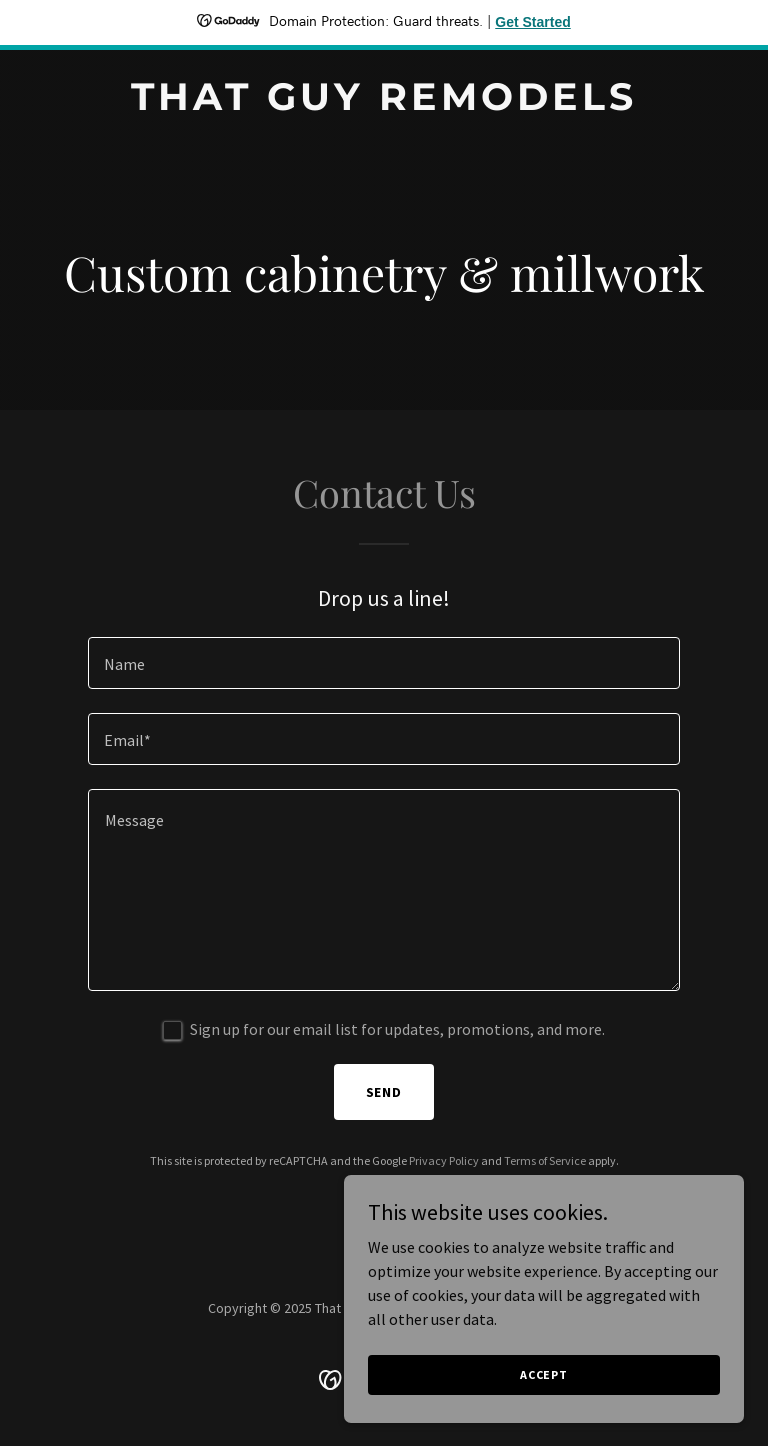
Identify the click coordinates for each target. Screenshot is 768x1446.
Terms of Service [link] (545, 1160)
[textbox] (384, 663)
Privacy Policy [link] (444, 1160)
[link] (384, 104)
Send (384, 1092)
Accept (544, 1401)
